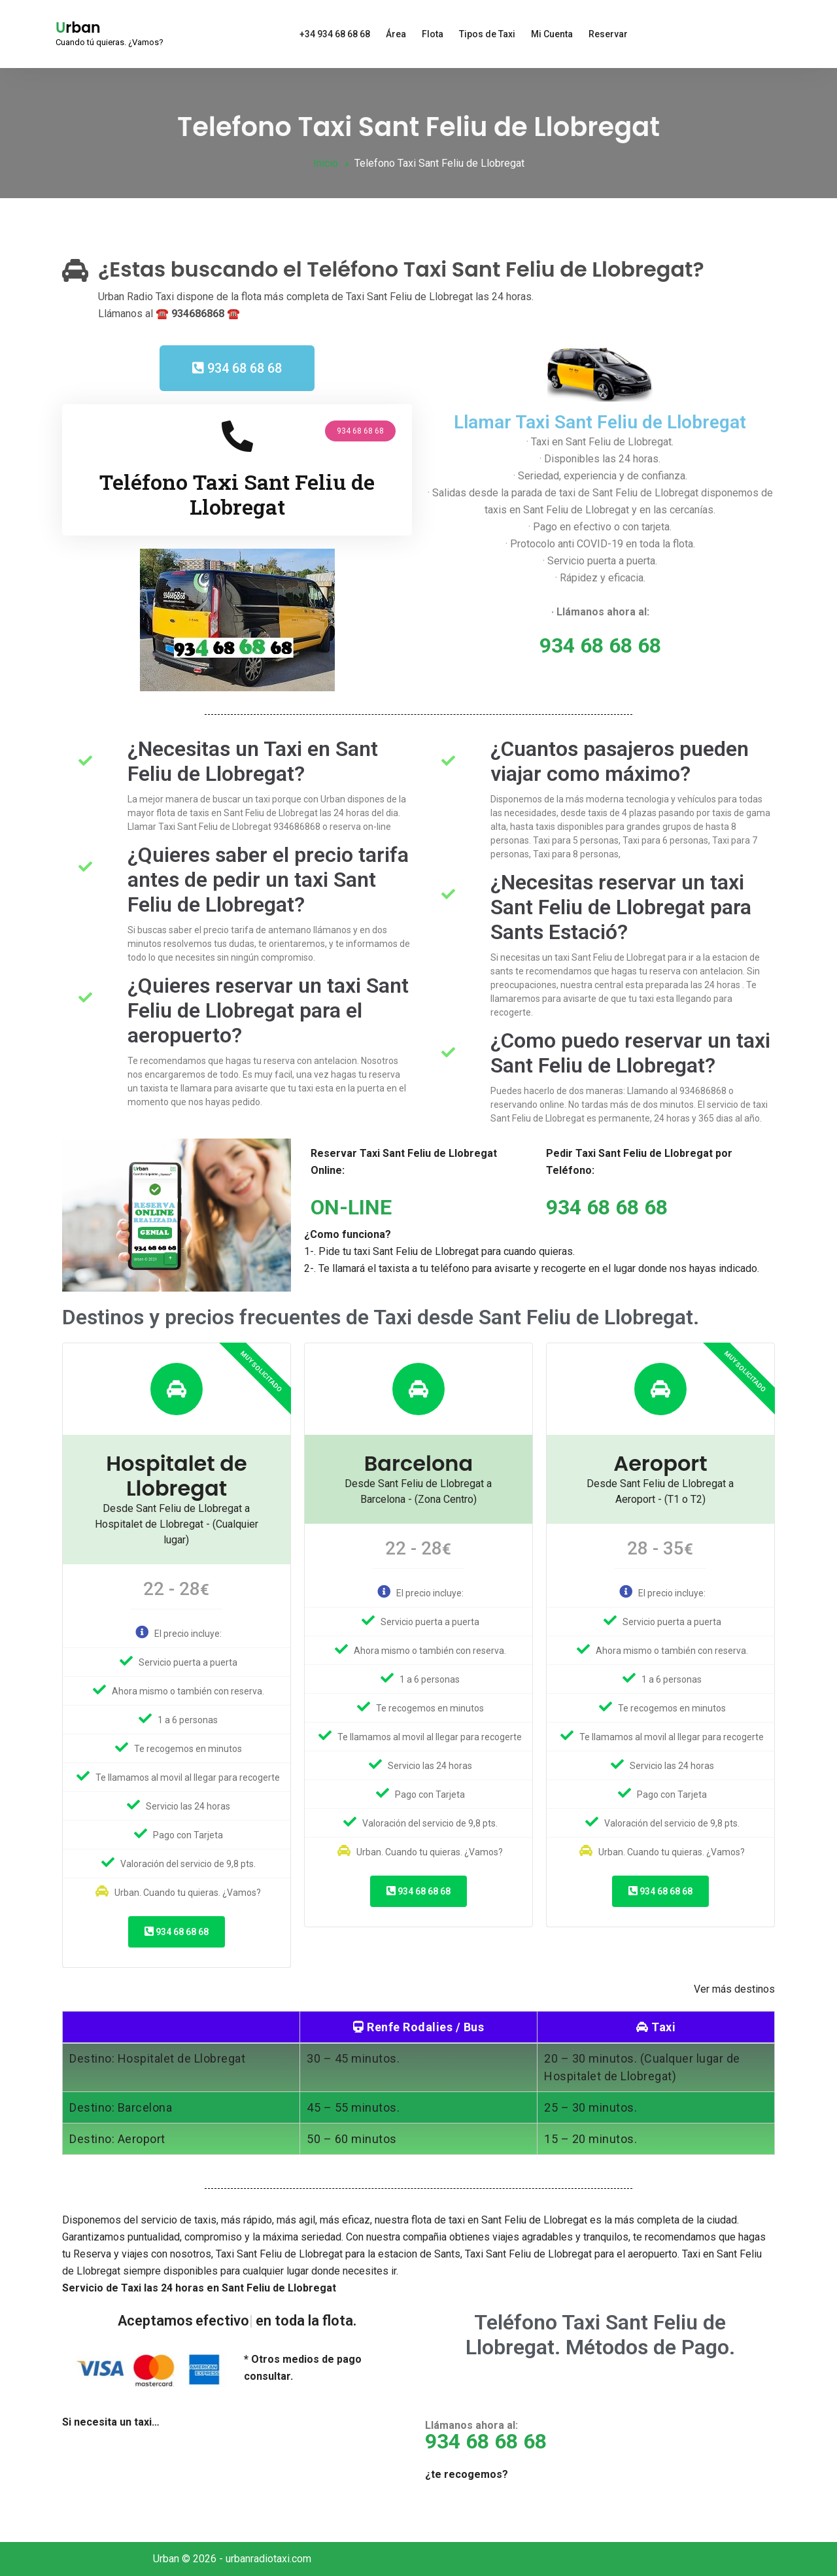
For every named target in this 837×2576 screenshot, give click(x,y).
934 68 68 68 (177, 1931)
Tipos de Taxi (487, 34)
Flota (432, 34)
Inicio (325, 163)
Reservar (608, 34)
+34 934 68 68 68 (334, 34)
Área (396, 34)
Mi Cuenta (552, 34)
